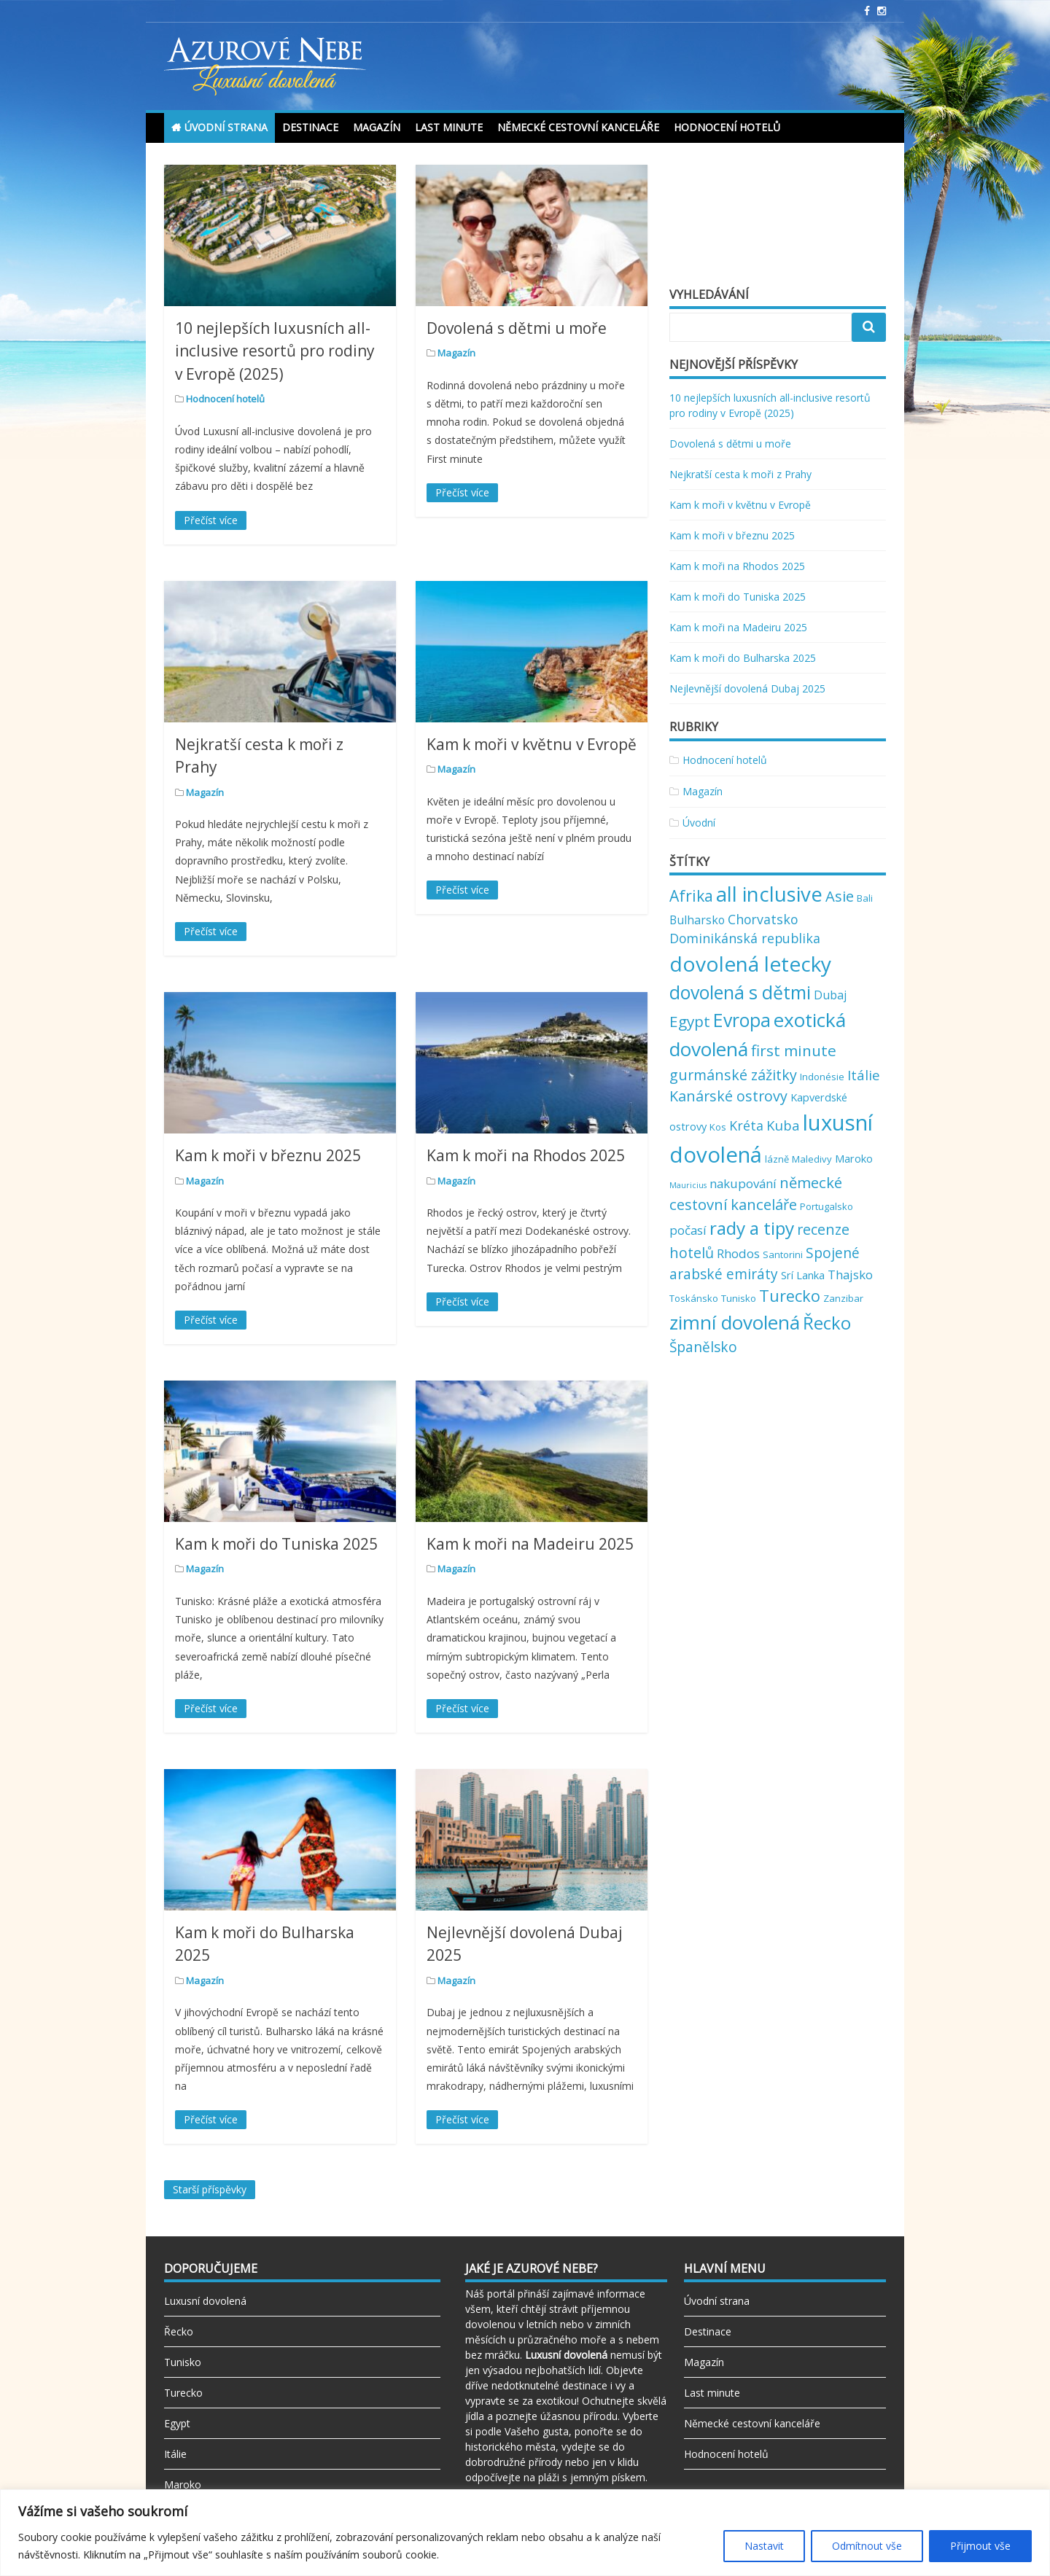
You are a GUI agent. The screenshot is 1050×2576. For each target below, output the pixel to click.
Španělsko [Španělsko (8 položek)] (703, 1347)
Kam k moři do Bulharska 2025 (742, 658)
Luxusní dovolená (205, 2301)
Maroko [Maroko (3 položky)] (854, 1158)
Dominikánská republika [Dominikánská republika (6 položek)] (744, 938)
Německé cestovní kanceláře (578, 127)
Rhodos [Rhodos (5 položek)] (738, 1253)
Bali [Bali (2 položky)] (865, 898)
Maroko (182, 2484)
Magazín (376, 127)
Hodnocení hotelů (727, 127)
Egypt (177, 2423)
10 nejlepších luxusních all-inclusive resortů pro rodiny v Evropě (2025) (275, 351)
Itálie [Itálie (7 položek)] (863, 1075)
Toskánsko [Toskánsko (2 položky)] (693, 1298)
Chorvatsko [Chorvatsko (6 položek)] (763, 919)
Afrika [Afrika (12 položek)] (691, 895)
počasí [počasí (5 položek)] (688, 1230)
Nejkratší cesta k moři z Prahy (740, 474)
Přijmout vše (980, 2546)
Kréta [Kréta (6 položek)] (746, 1125)
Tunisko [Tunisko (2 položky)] (738, 1298)
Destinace (310, 127)
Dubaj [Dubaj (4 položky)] (830, 995)
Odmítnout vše (867, 2546)
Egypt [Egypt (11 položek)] (689, 1021)
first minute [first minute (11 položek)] (793, 1050)
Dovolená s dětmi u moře (517, 328)
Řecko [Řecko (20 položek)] (827, 1323)
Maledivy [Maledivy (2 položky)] (812, 1159)
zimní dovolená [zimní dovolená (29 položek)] (734, 1322)
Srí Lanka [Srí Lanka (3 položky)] (803, 1275)
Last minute (449, 127)
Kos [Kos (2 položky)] (717, 1126)
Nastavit (764, 2546)
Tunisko (182, 2362)
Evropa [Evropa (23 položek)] (742, 1020)
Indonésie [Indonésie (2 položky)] (822, 1076)
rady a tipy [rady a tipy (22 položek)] (751, 1228)
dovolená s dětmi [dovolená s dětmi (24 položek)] (740, 992)
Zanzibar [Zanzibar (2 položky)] (843, 1298)
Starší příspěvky (209, 2189)
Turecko (183, 2393)
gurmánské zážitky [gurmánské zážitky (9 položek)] (733, 1075)
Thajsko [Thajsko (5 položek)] (850, 1274)
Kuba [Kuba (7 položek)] (783, 1125)
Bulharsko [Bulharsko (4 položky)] (697, 920)
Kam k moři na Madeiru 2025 (530, 1544)
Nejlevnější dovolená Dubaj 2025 (747, 688)
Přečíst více (211, 520)
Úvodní (698, 823)
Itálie (175, 2454)
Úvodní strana (226, 127)
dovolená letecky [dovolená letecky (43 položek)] (750, 963)
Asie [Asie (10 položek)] (839, 896)
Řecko (178, 2331)
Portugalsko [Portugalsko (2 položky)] (826, 1206)
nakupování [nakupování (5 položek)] (743, 1183)
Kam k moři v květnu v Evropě (532, 744)
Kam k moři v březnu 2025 (268, 1155)
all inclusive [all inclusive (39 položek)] (769, 894)
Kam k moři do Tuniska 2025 (276, 1544)
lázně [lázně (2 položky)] (777, 1159)
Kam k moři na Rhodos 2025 (526, 1155)
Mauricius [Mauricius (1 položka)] (688, 1185)
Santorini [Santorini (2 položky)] (783, 1254)
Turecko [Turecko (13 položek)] (789, 1295)
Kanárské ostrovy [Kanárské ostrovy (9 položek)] (728, 1096)
